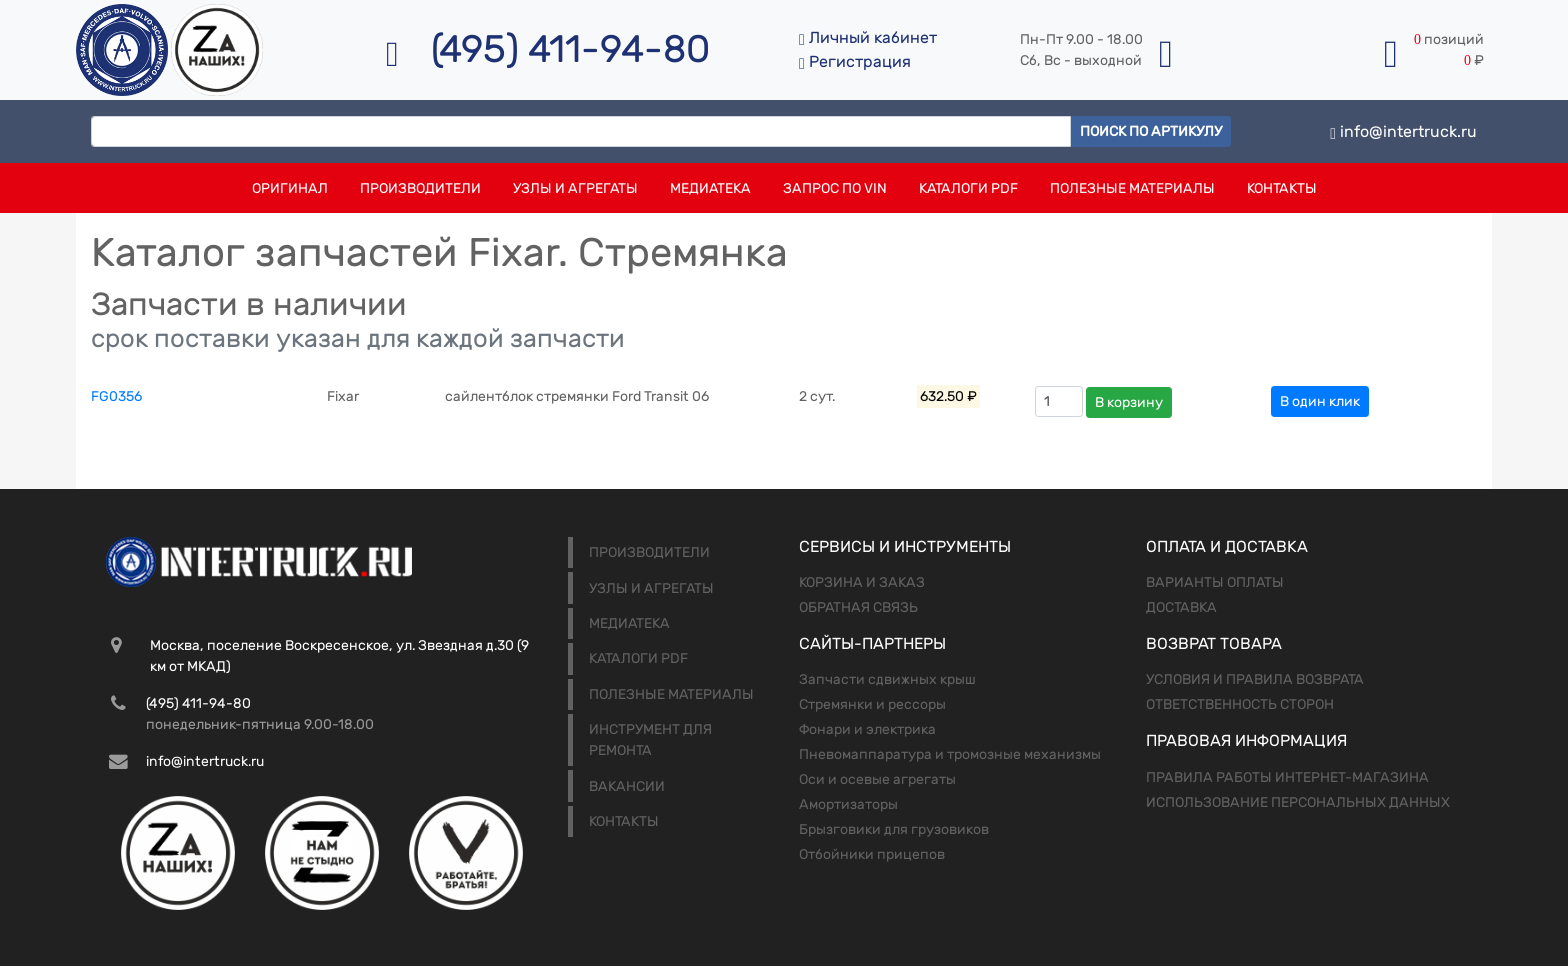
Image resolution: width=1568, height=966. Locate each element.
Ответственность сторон (1240, 704)
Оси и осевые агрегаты (877, 779)
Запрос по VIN (835, 188)
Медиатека (710, 188)
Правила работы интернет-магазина (1287, 777)
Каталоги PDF (968, 188)
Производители (420, 188)
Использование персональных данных (1298, 802)
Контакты (1282, 188)
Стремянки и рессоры (872, 704)
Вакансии (627, 786)
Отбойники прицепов (872, 854)
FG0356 (116, 396)
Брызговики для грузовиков (894, 829)
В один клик (1320, 401)
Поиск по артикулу (1151, 131)
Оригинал (290, 188)
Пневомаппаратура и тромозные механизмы (950, 754)
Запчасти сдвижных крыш (887, 679)
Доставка (1181, 607)
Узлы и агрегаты (575, 188)
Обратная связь (858, 607)
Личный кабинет (868, 37)
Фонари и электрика (867, 729)
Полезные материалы (1132, 188)
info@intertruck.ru (1403, 131)
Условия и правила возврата (1255, 679)
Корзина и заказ (862, 582)
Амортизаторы (848, 804)
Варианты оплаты (1215, 582)
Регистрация (855, 61)
